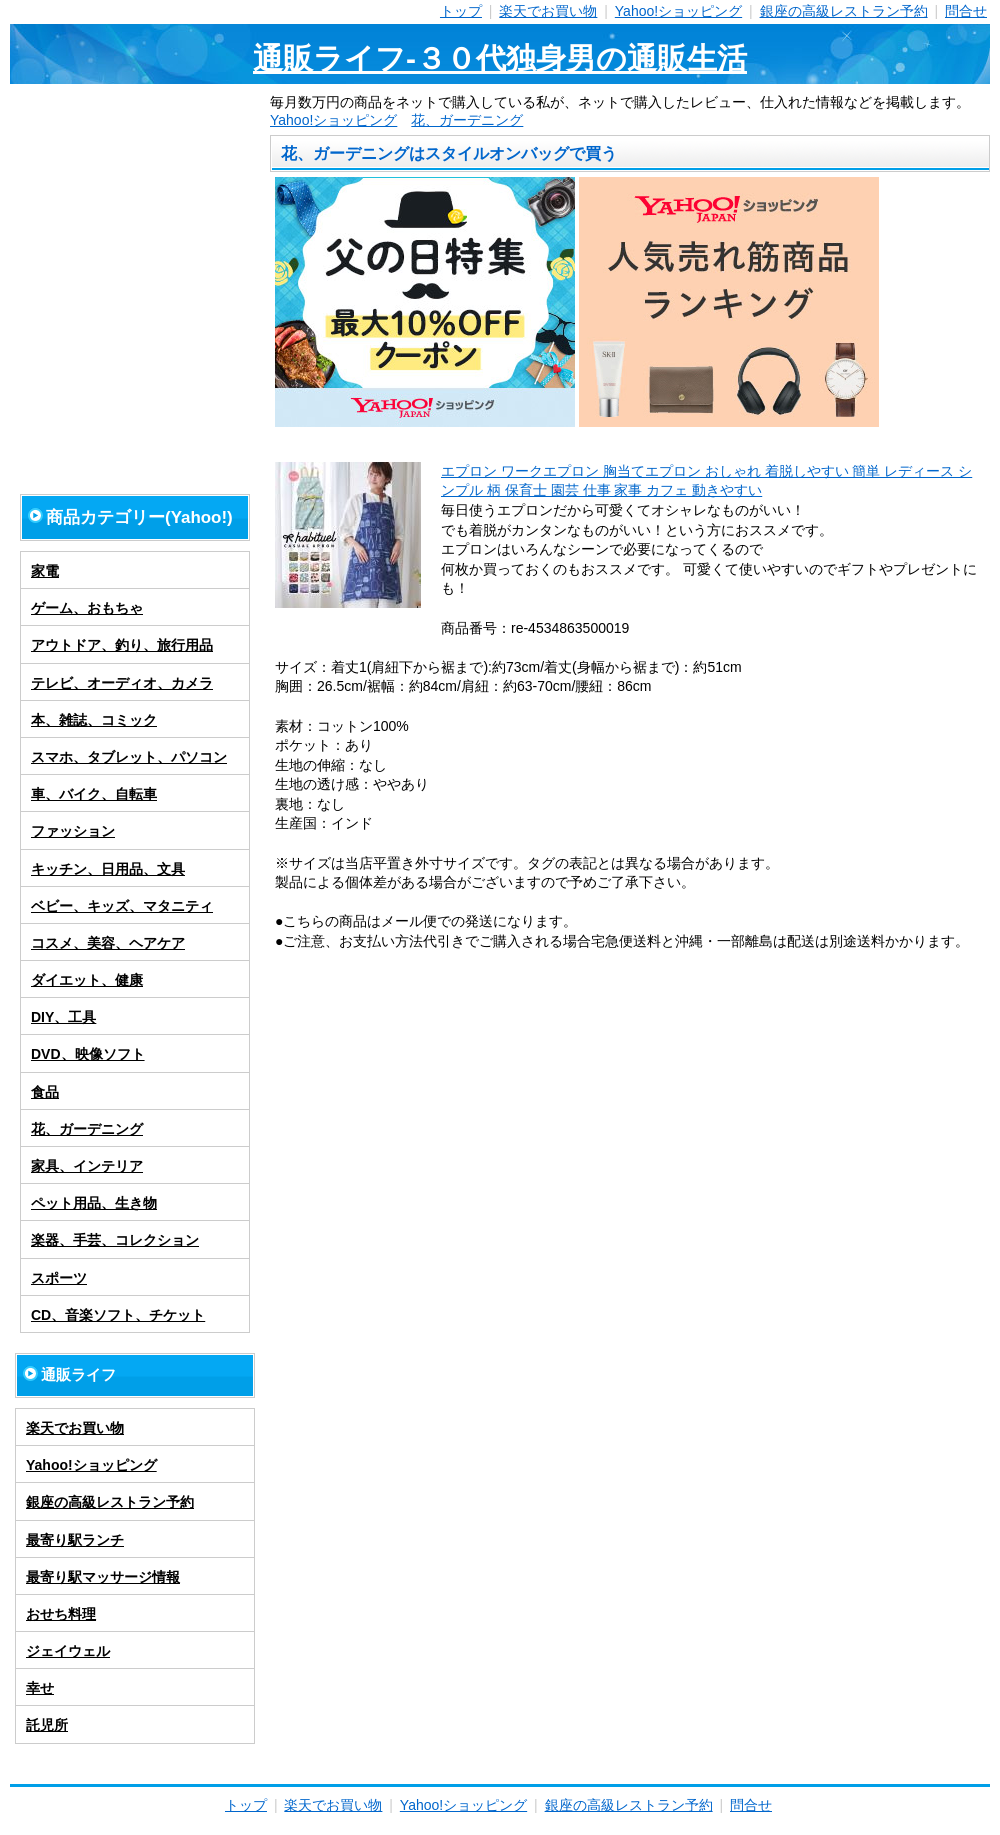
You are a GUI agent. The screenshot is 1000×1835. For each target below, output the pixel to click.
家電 (45, 571)
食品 (45, 1092)
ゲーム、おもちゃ (87, 608)
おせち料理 (61, 1614)
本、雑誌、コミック (94, 720)
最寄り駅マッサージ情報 (103, 1577)
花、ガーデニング (467, 120)
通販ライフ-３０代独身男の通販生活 (500, 58)
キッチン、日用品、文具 (108, 869)
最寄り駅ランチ (75, 1540)
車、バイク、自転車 (94, 794)
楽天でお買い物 (548, 11)
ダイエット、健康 (87, 980)
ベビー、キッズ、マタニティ (122, 906)
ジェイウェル (68, 1651)
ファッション (73, 831)
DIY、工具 (63, 1017)
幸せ (40, 1688)
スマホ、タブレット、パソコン (129, 757)
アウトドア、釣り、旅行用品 (122, 645)
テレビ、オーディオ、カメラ (122, 683)
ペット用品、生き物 (94, 1203)
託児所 (47, 1725)
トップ (461, 11)
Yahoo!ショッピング (678, 11)
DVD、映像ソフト (88, 1054)
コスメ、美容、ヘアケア (108, 943)
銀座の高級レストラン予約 (844, 11)
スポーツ (59, 1278)
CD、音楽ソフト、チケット (118, 1315)
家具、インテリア (87, 1166)
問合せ (966, 11)
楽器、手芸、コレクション (115, 1240)
